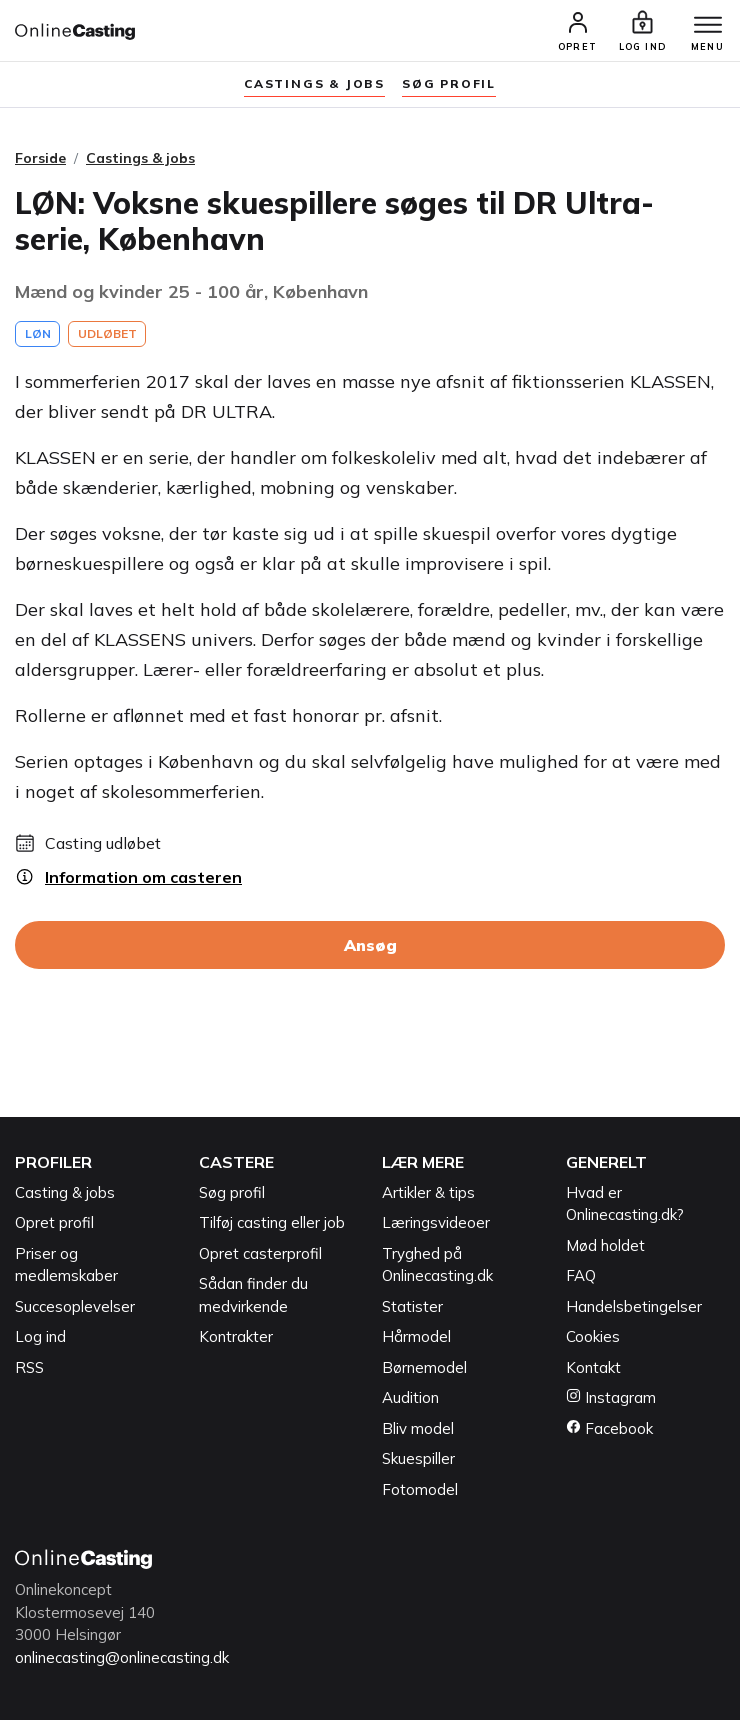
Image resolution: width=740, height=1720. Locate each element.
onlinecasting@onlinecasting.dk (122, 1657)
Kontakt (593, 1367)
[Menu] (708, 26)
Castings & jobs (314, 83)
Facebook (609, 1428)
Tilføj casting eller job (272, 1222)
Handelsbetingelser (634, 1306)
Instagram (611, 1397)
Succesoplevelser (75, 1306)
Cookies (593, 1336)
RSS (29, 1367)
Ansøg (370, 945)
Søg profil (232, 1192)
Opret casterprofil (260, 1253)
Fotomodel (420, 1489)
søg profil (449, 83)
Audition (410, 1397)
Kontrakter (236, 1336)
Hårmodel (416, 1336)
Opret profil (54, 1222)
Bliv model (418, 1428)
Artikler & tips (428, 1192)
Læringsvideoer (436, 1222)
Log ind (40, 1336)
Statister (412, 1306)
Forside (40, 158)
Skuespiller (418, 1458)
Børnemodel (424, 1367)
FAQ (581, 1275)
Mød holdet (605, 1245)
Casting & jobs (65, 1192)
